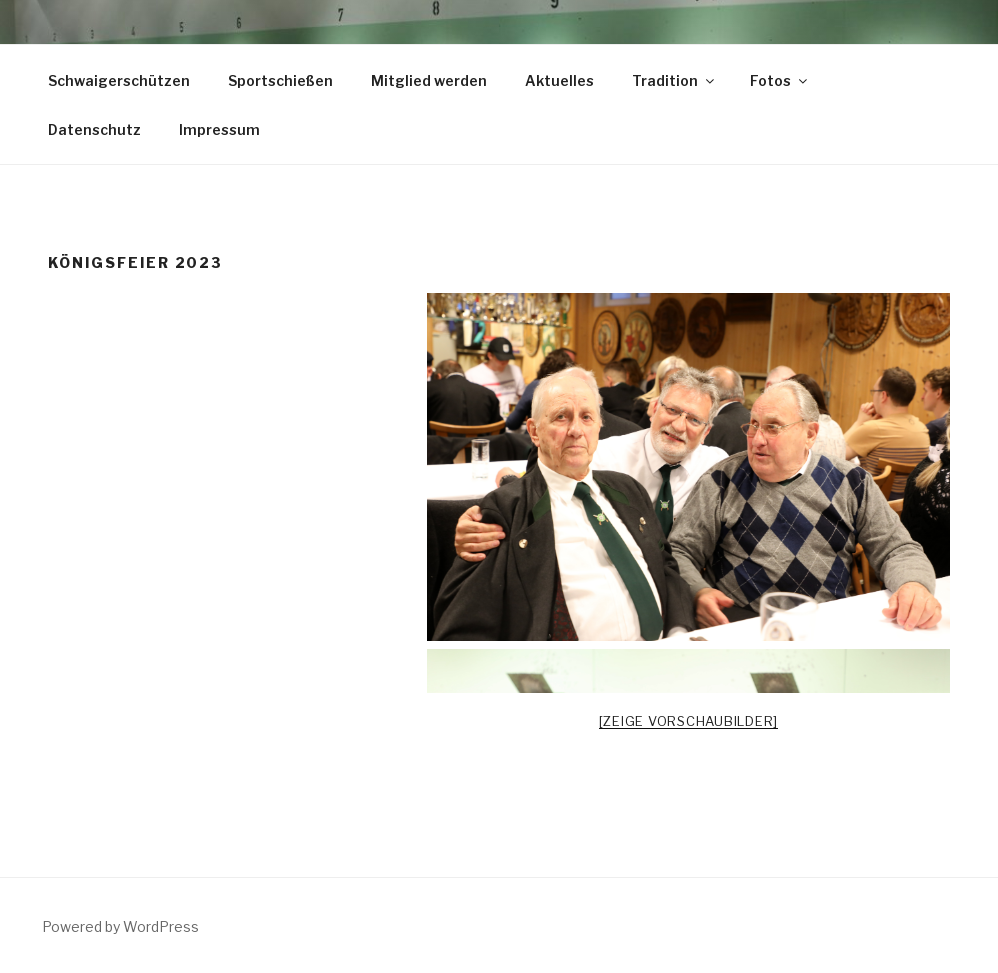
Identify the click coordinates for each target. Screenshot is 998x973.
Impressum (219, 129)
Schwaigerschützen (119, 80)
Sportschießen (280, 80)
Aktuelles (559, 80)
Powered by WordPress (120, 926)
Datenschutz (94, 129)
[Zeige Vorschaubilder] (689, 721)
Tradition (674, 80)
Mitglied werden (429, 80)
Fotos (780, 80)
